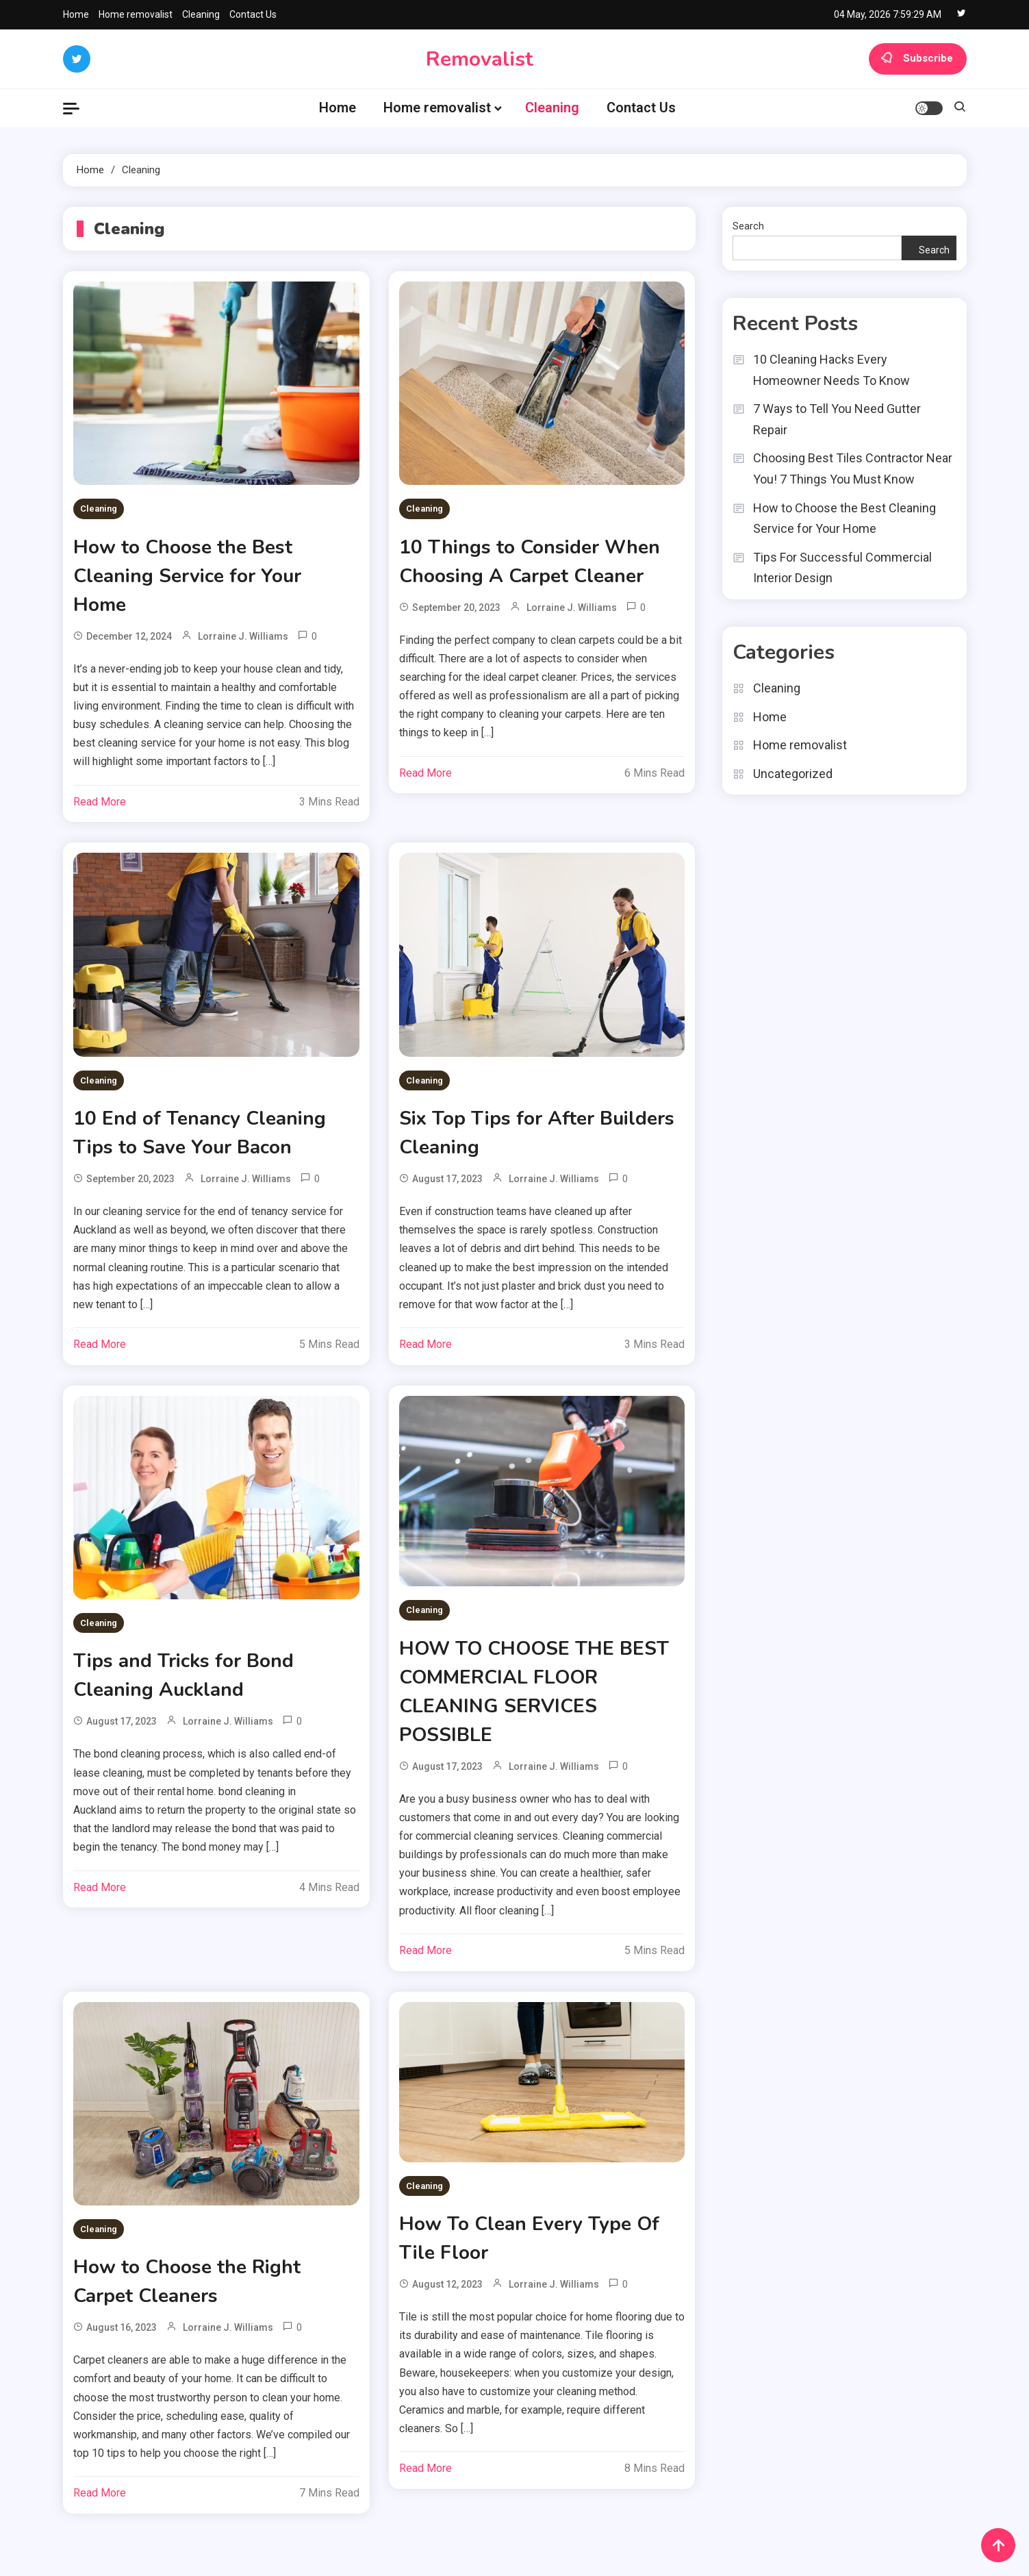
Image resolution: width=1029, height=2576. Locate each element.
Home (76, 14)
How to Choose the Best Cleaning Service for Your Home (187, 576)
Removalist (479, 59)
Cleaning (201, 14)
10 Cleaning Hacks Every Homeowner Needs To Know (831, 370)
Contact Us (253, 14)
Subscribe (917, 59)
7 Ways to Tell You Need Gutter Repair (837, 419)
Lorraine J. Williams (243, 636)
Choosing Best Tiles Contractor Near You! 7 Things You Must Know (852, 468)
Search (748, 226)
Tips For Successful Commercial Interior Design (842, 568)
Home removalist (136, 14)
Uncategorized (793, 773)
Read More (99, 801)
